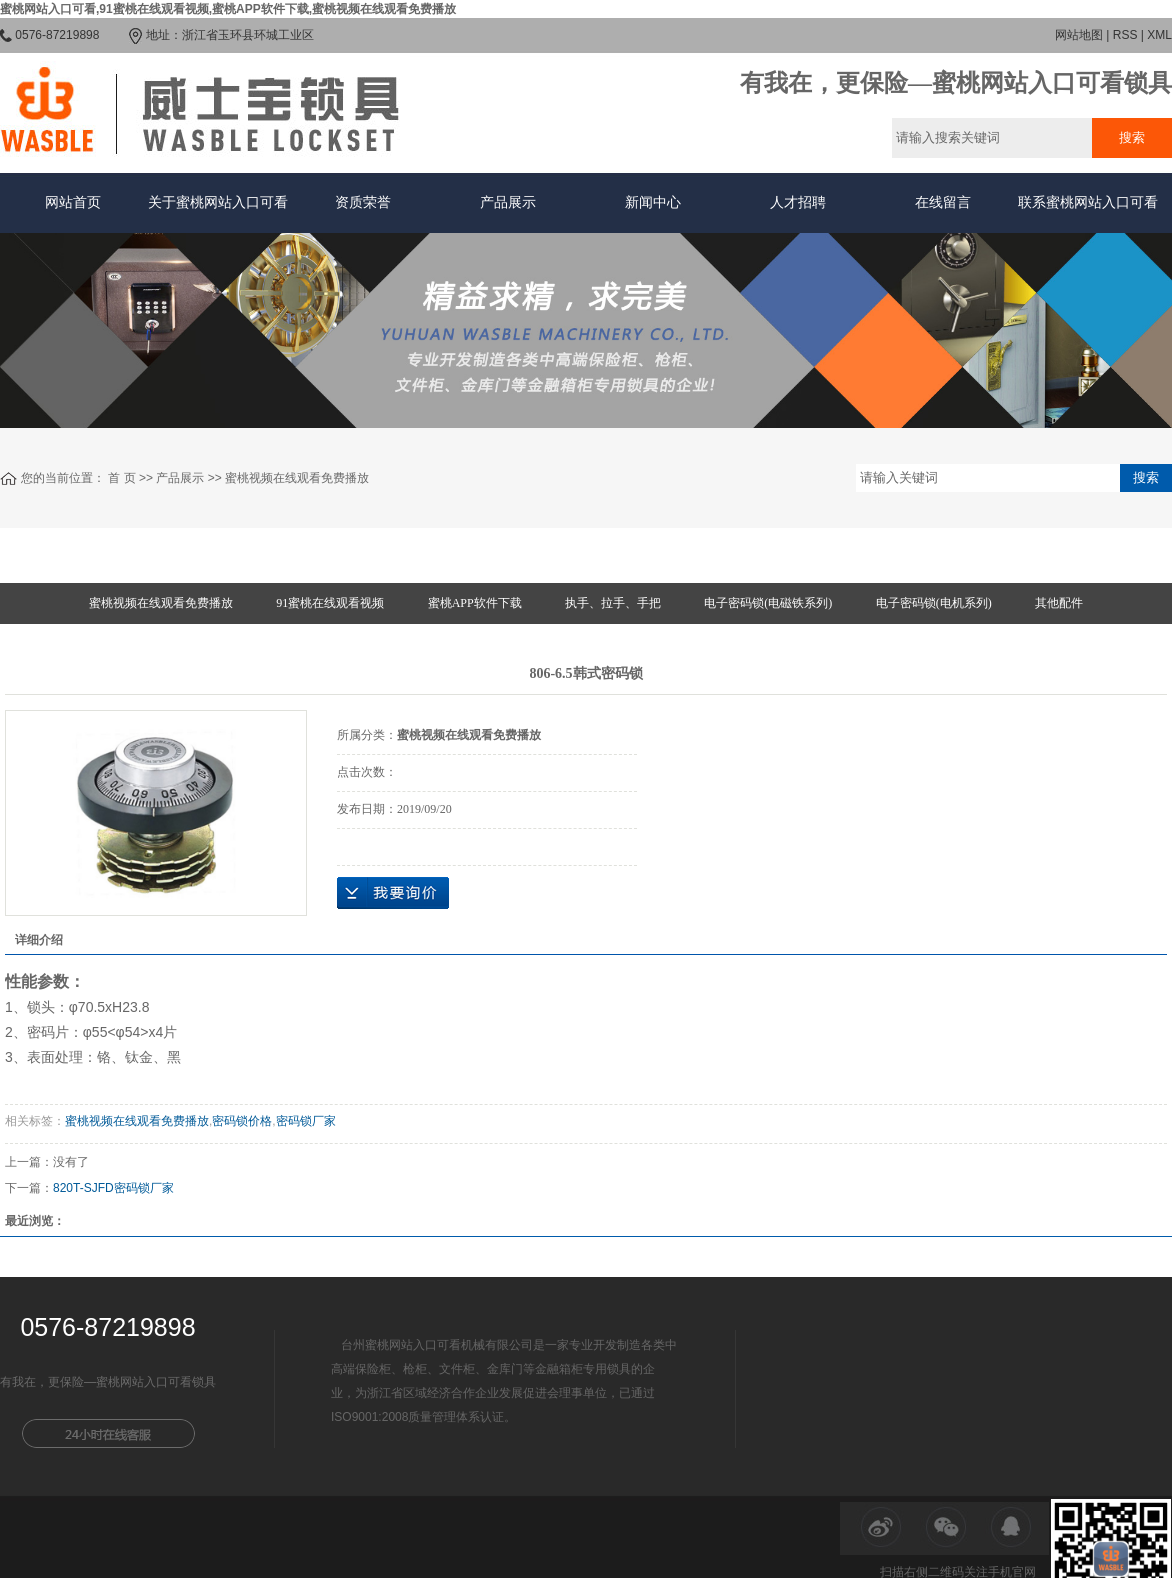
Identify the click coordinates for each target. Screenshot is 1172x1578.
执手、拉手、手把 (613, 603)
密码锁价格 (242, 1121)
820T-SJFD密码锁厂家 (113, 1188)
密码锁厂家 (306, 1121)
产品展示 (508, 202)
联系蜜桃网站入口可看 (1088, 202)
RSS (1125, 35)
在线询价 (393, 893)
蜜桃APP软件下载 (475, 603)
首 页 (121, 478)
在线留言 (943, 202)
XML (1159, 35)
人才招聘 (798, 202)
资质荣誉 (363, 202)
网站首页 (73, 202)
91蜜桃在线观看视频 (330, 603)
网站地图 (1079, 35)
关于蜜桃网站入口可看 (218, 202)
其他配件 (1059, 603)
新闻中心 (653, 202)
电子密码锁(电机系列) (934, 603)
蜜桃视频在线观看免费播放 (297, 478)
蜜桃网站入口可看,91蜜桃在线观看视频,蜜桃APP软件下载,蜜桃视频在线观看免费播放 (228, 9)
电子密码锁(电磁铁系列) (768, 603)
